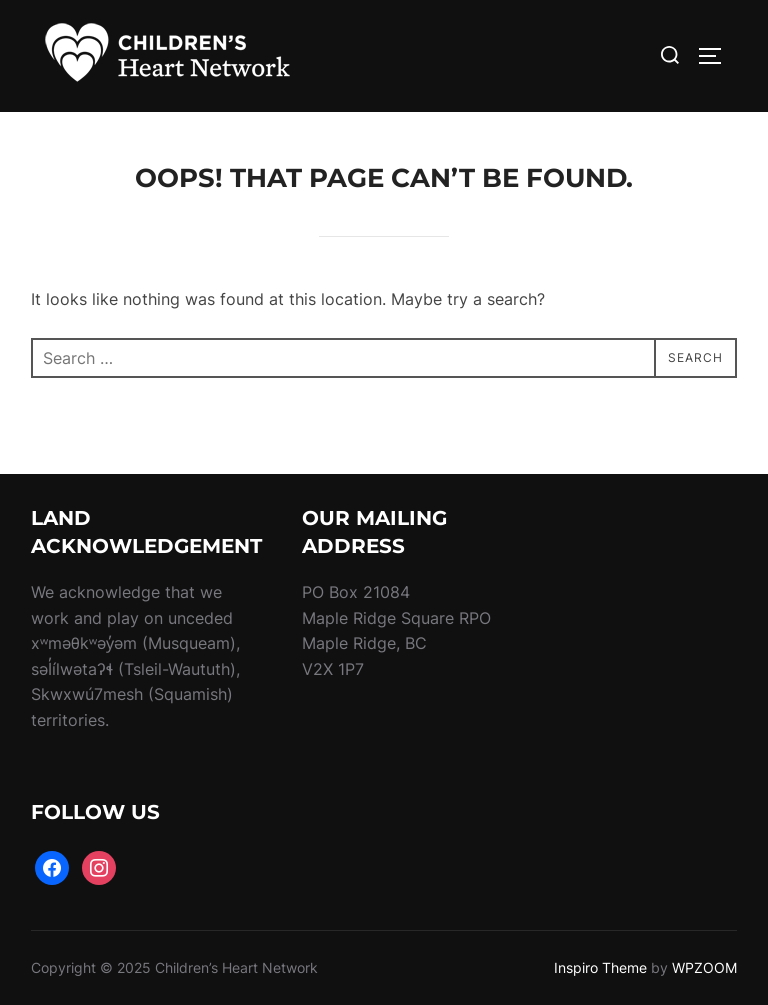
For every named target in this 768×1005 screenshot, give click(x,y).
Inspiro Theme (600, 967)
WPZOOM (704, 967)
